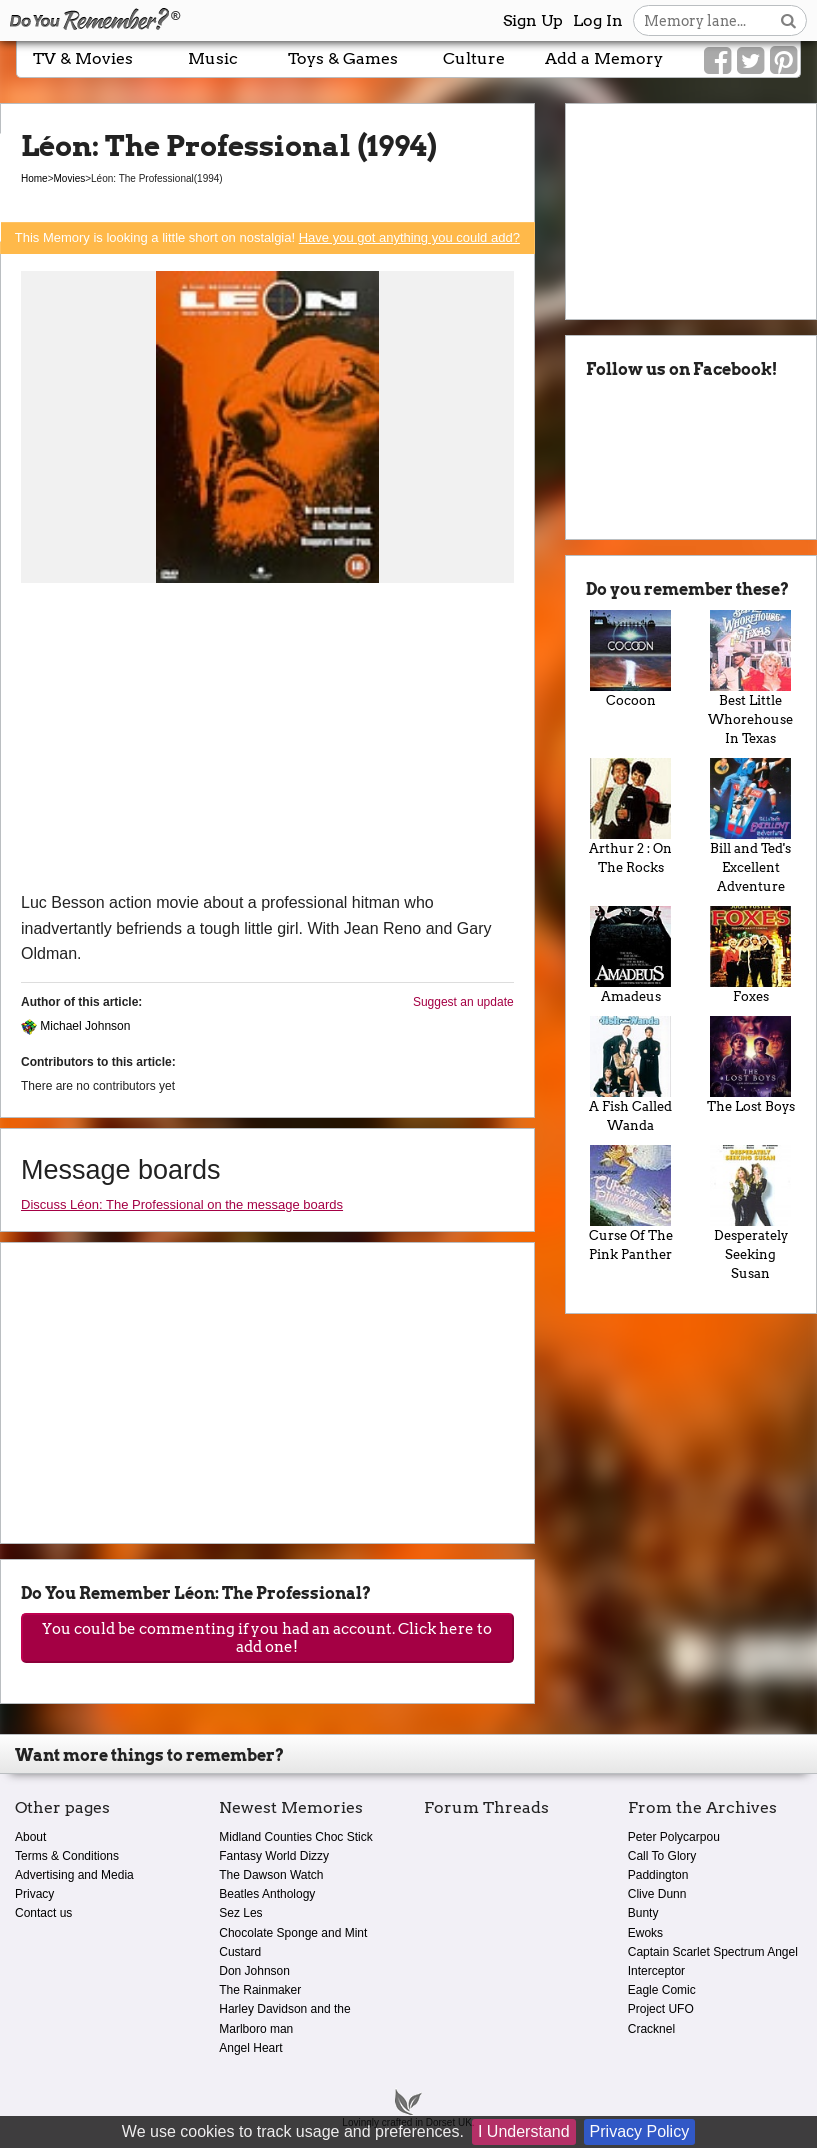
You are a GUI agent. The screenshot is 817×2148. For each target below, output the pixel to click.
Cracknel (651, 2029)
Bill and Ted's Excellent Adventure (751, 826)
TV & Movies (83, 58)
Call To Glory (662, 1856)
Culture (474, 58)
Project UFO (661, 2009)
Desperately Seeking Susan (751, 1213)
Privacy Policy (640, 2131)
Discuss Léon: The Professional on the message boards (182, 1204)
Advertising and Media (74, 1875)
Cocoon (631, 659)
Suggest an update (463, 1002)
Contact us (43, 1913)
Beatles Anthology (267, 1894)
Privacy (34, 1894)
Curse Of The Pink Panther (631, 1203)
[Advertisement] (267, 740)
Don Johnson (254, 1971)
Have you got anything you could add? (409, 237)
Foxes (751, 955)
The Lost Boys (751, 1065)
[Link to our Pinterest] (783, 61)
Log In (598, 20)
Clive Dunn (657, 1894)
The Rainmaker (260, 1990)
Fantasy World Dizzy (274, 1856)
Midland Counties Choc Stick (295, 1837)
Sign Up (533, 20)
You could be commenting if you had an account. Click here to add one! (267, 1638)
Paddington (658, 1875)
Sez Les (240, 1913)
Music (213, 58)
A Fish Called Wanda (631, 1074)
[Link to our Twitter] (750, 61)
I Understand (524, 2131)
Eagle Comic (662, 1990)
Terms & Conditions (67, 1856)
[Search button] (788, 20)
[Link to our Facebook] (717, 61)
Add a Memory (604, 58)
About (30, 1837)
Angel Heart (250, 2048)
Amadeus (631, 955)
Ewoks (645, 1933)
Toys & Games (343, 58)
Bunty (643, 1913)
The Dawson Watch (271, 1875)
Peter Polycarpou (674, 1837)
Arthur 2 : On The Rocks (631, 816)
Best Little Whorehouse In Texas (751, 678)
